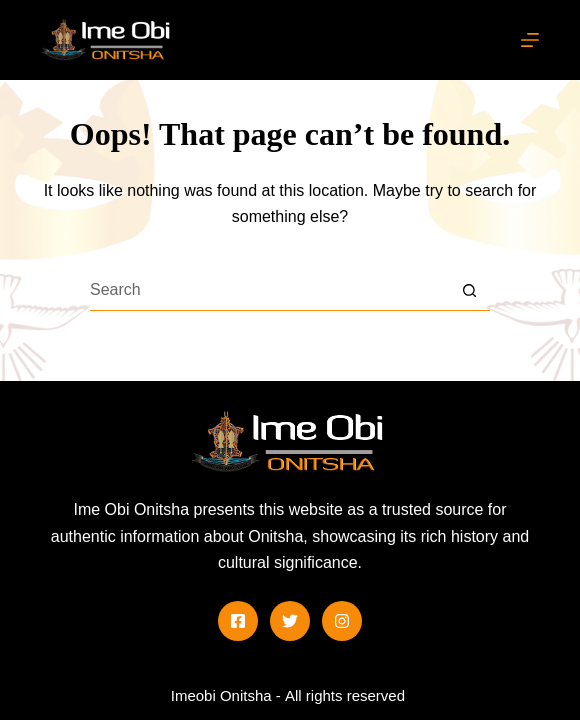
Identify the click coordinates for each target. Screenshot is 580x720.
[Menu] (530, 40)
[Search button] (470, 291)
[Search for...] (270, 291)
